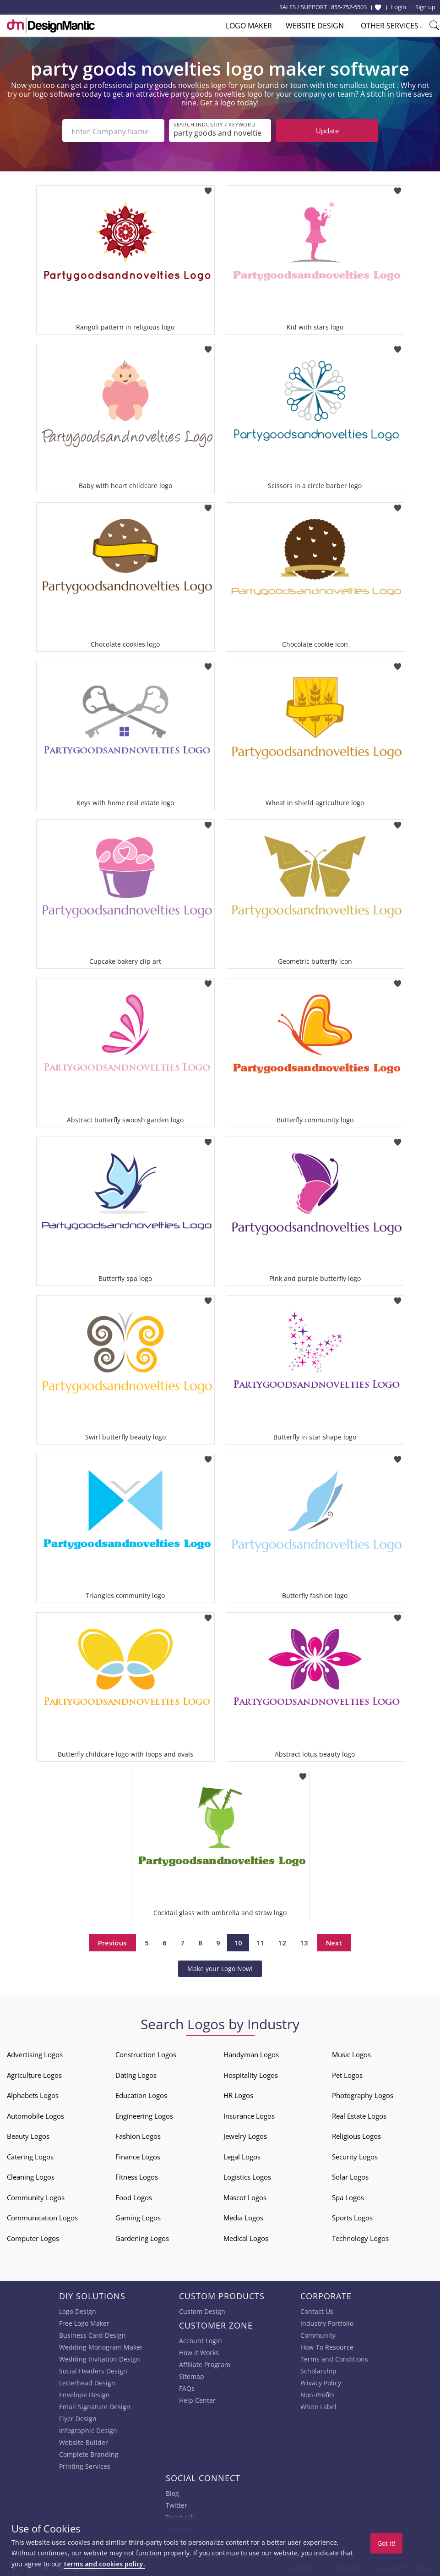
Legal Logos (242, 2154)
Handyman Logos (251, 2052)
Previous (112, 1940)
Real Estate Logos (359, 2114)
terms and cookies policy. (104, 2564)
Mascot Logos (244, 2195)
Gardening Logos (142, 2236)
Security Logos (355, 2154)
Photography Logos (362, 2093)
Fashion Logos (138, 2134)
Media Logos (243, 2215)
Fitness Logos (136, 2175)
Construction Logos (145, 2052)
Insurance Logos (249, 2114)
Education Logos (141, 2093)
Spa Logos (348, 2195)
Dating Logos (136, 2073)
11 (260, 1940)
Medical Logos (245, 2236)
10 (238, 1940)
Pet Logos (347, 2073)
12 (282, 1940)
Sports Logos (352, 2215)
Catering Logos (30, 2154)
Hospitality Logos (250, 2073)
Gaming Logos (138, 2215)
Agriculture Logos (34, 2073)
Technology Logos (360, 2236)
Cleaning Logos (30, 2175)
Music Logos (351, 2052)
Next (334, 1940)
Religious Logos (356, 2134)
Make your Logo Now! (220, 1966)
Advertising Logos (35, 2052)
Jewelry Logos (245, 2134)
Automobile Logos (35, 2114)
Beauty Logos (28, 2134)
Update (327, 130)
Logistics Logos (247, 2175)
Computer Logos (33, 2236)
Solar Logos (350, 2175)
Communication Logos (42, 2215)
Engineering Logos (144, 2114)
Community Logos (36, 2195)
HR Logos (238, 2093)
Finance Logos (137, 2154)
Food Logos (133, 2195)
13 (304, 1940)
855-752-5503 (349, 7)
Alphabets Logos (33, 2093)
